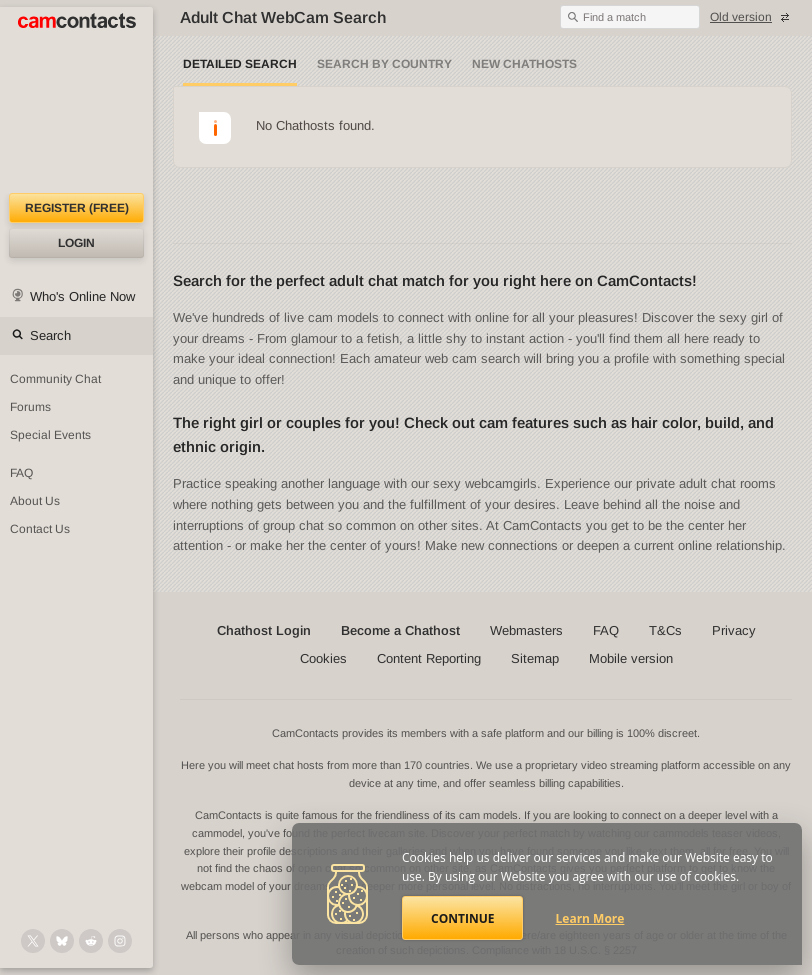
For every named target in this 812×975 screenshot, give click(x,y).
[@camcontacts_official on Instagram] (120, 941)
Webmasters (526, 630)
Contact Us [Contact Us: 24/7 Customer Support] (40, 529)
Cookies (323, 658)
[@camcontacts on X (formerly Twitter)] (33, 941)
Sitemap (535, 658)
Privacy (734, 630)
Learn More (590, 918)
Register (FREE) (77, 208)
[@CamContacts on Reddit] (91, 941)
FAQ (606, 630)
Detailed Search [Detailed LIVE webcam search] (240, 64)
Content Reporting (429, 658)
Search (50, 335)
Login (76, 243)
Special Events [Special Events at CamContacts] (50, 435)
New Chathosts (524, 64)
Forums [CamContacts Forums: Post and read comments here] (30, 407)
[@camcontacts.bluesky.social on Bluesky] (62, 941)
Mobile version (631, 658)
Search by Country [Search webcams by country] (384, 64)
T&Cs (665, 630)
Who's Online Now (82, 296)
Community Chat (55, 379)
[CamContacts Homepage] (76, 100)
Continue (462, 918)
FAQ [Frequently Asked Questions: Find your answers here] (21, 473)
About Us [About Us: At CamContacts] (35, 501)
